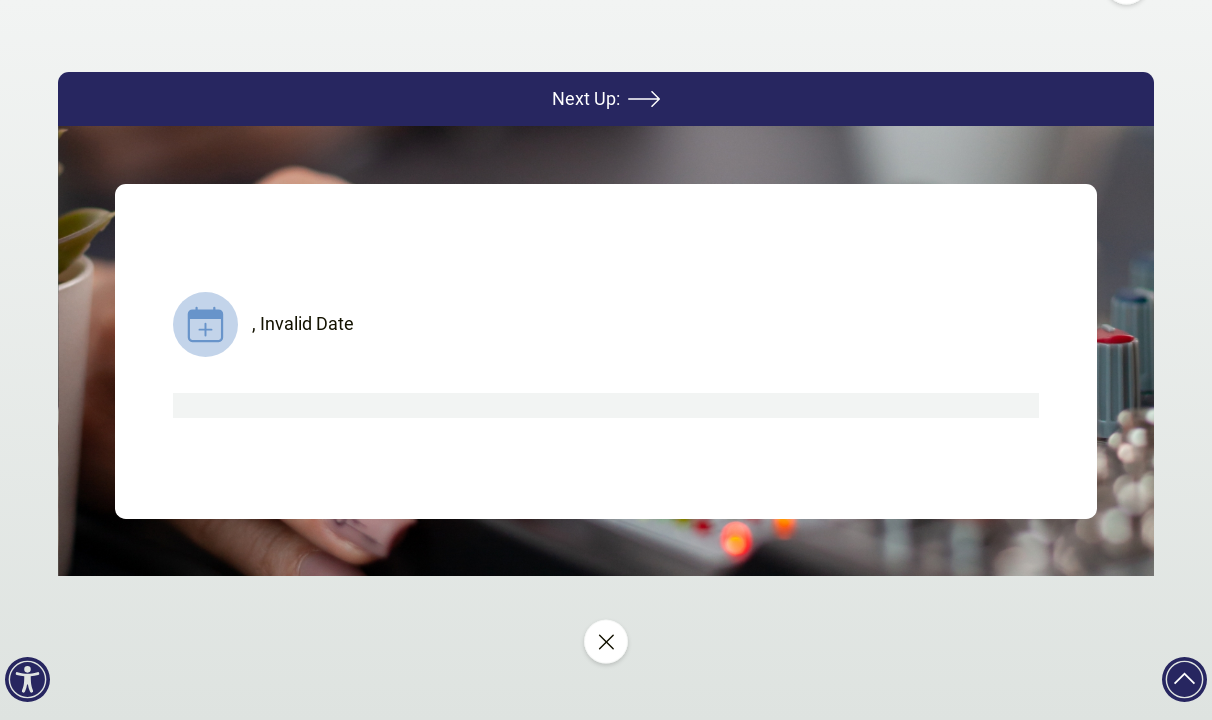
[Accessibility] (27, 679)
